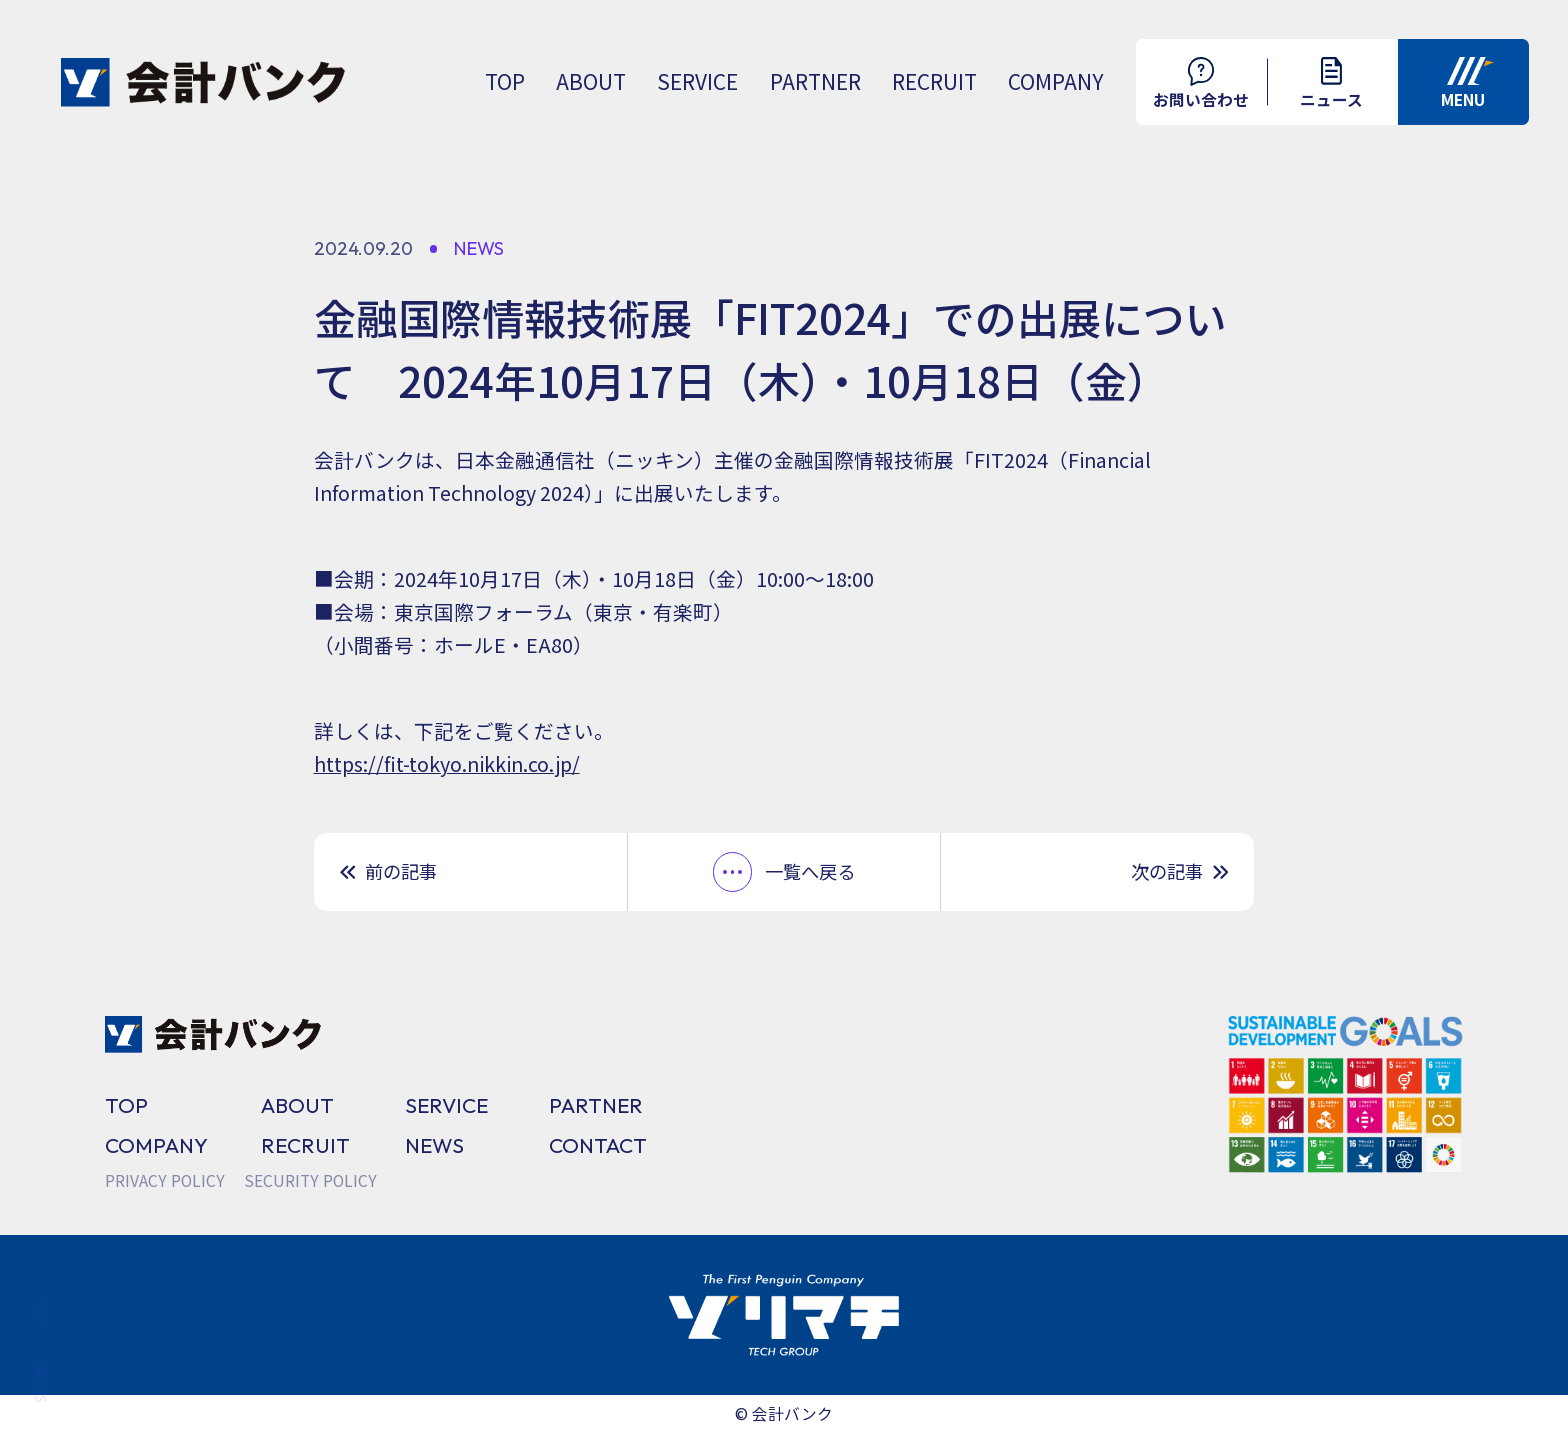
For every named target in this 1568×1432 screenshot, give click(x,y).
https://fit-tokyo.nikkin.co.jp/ (447, 763)
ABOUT (591, 81)
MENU (1467, 84)
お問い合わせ (1201, 84)
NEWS (434, 1145)
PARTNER (815, 81)
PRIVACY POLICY (165, 1180)
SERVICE (697, 81)
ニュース (1331, 83)
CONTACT (598, 1145)
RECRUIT (934, 81)
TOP (505, 81)
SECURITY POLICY (310, 1180)
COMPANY (1056, 81)
